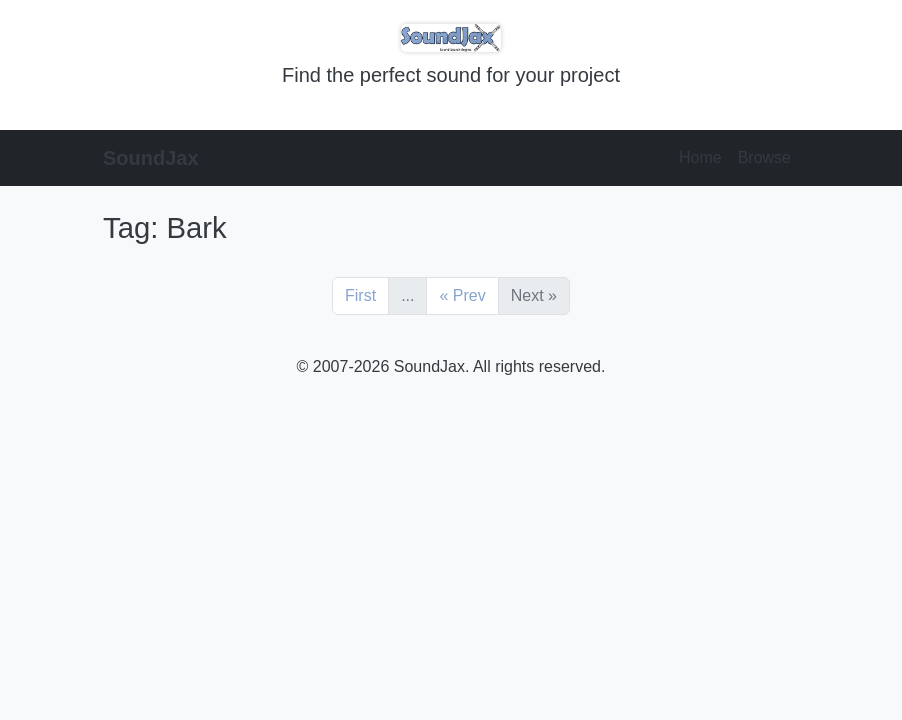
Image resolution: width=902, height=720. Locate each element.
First (360, 295)
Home (700, 157)
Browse (764, 157)
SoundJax (151, 158)
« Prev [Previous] (462, 295)
